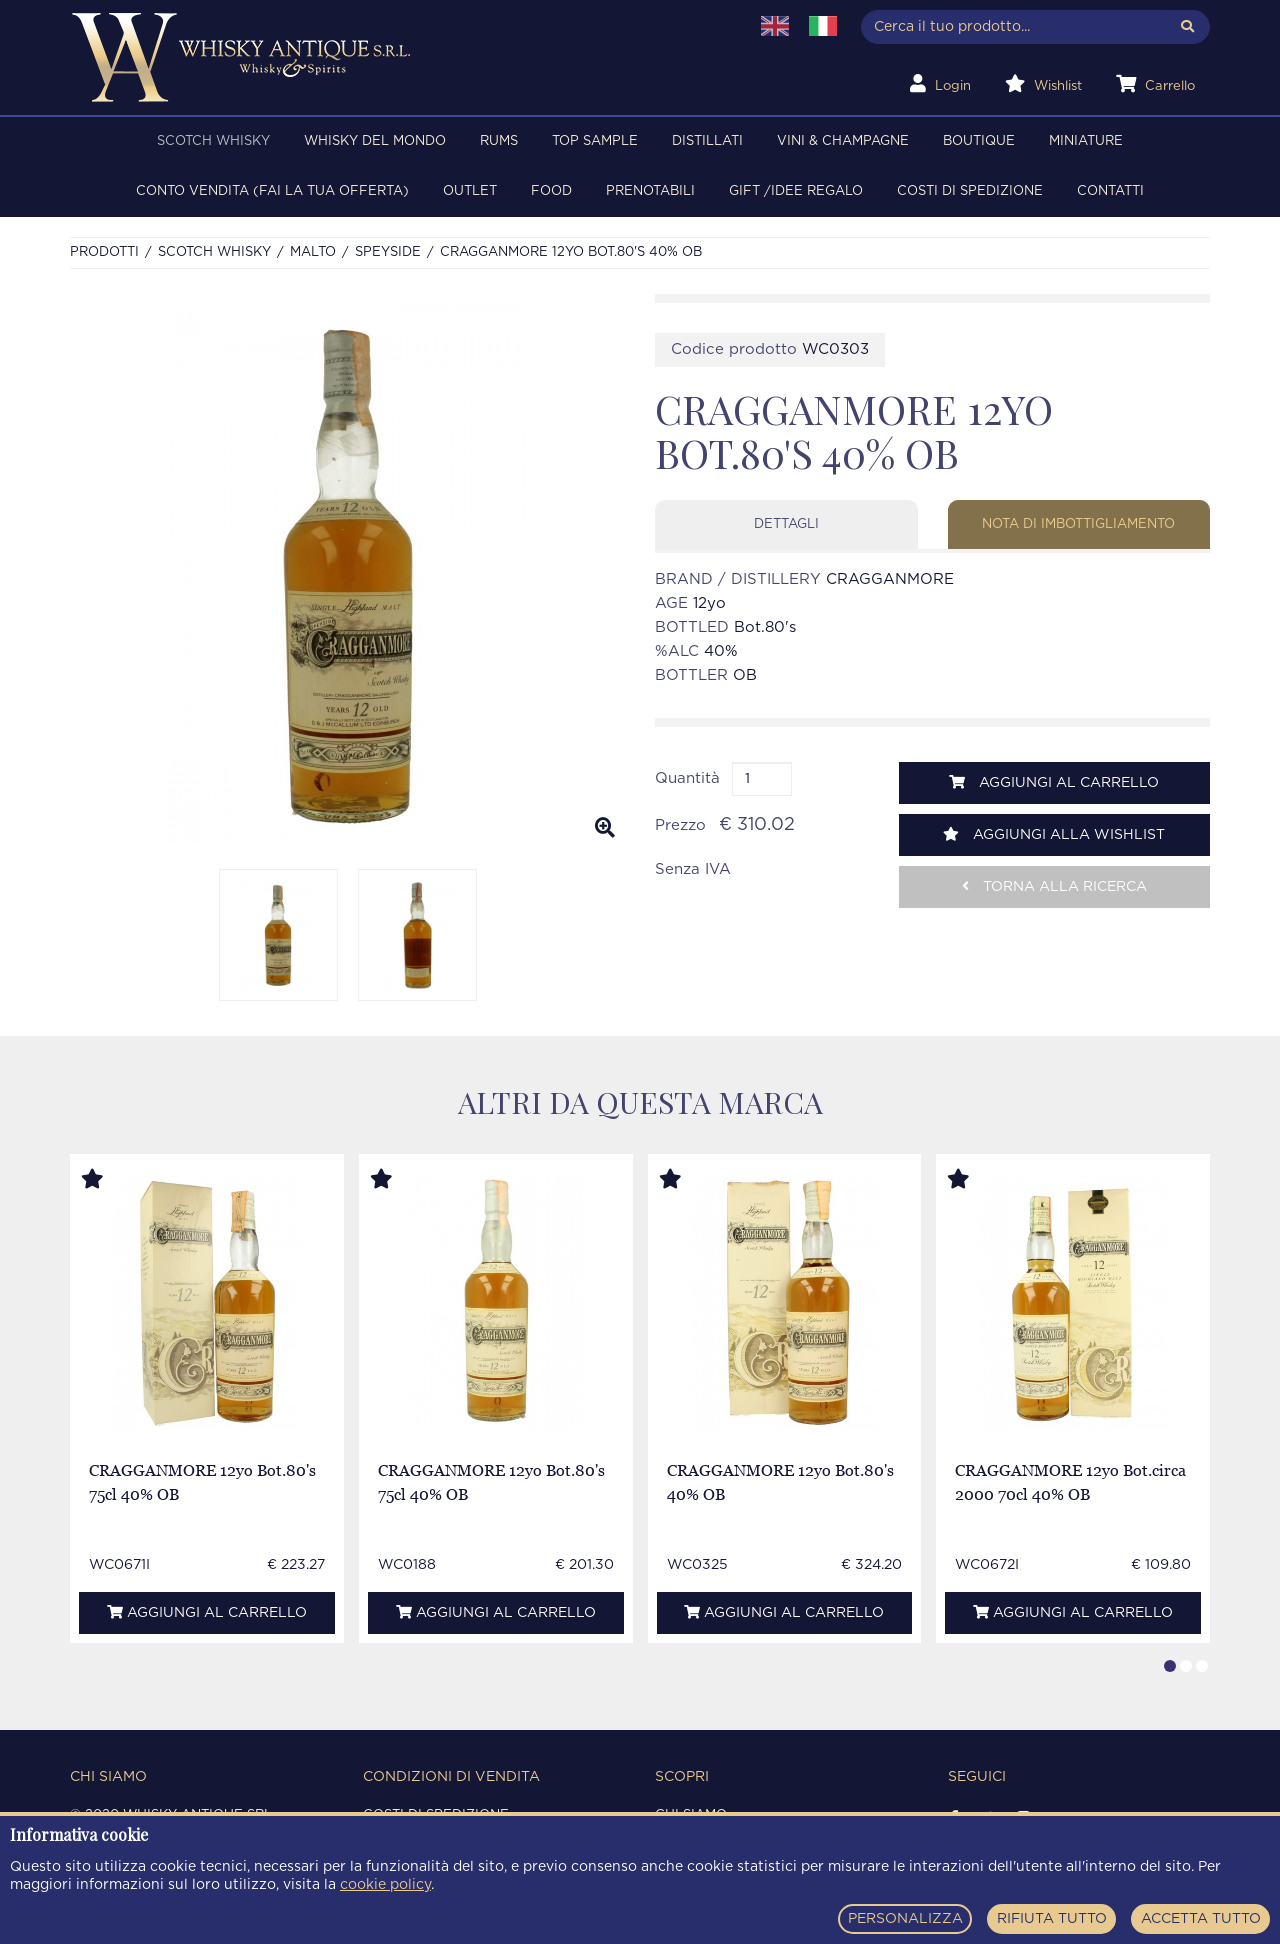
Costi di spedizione (970, 191)
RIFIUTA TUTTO (1052, 1919)
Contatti (1110, 191)
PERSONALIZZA (905, 1919)
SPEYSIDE (388, 252)
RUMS (499, 141)
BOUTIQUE (979, 141)
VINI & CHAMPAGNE (843, 141)
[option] (347, 574)
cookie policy (385, 1885)
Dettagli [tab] (786, 524)
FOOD (551, 191)
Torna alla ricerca (1054, 886)
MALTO (313, 252)
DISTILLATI (707, 141)
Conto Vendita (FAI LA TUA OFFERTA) (272, 191)
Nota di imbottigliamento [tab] (1078, 524)
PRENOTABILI (650, 191)
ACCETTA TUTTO (1201, 1919)
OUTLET (470, 191)
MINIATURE (1086, 141)
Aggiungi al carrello (1054, 782)
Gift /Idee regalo (796, 191)
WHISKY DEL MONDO (375, 141)
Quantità (687, 778)
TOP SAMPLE (595, 141)
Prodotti (104, 252)
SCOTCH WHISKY (213, 141)
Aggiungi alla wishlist (1054, 834)
